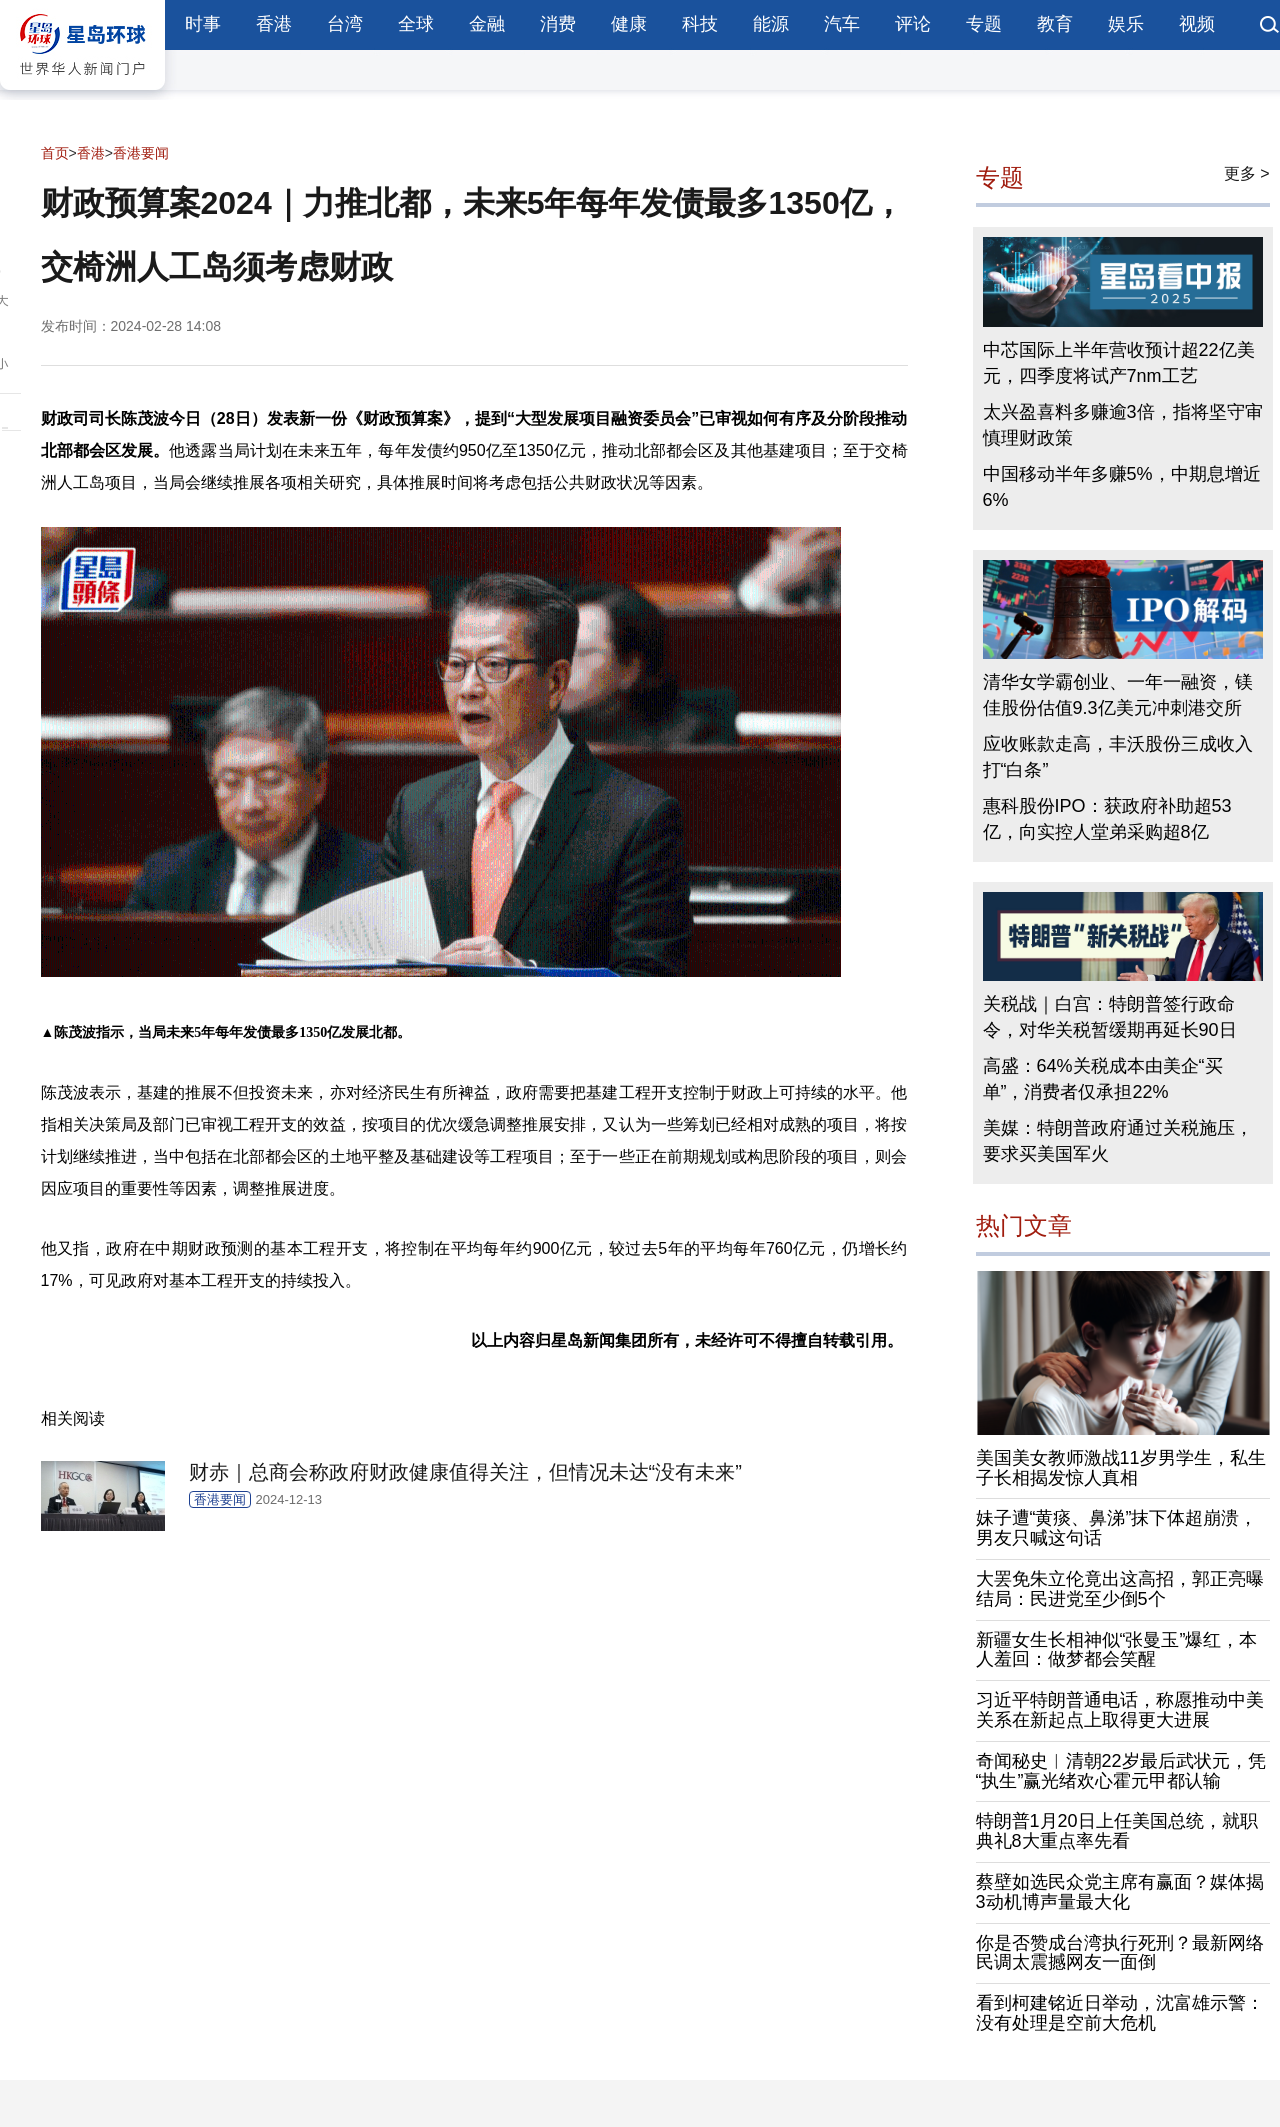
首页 (55, 153)
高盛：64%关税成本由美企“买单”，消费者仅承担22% (1103, 1079)
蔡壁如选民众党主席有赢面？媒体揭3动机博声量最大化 (1120, 1892)
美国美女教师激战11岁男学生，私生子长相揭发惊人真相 (1121, 1468)
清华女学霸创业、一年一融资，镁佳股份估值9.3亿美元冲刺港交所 (1118, 695)
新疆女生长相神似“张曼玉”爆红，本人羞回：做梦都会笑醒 (1117, 1650)
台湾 (345, 24)
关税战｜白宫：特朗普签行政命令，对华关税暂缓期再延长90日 (1110, 1017)
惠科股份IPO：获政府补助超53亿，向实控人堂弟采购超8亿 (1107, 819)
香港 (274, 24)
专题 (984, 24)
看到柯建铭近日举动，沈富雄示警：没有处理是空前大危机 (1120, 2013)
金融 (487, 24)
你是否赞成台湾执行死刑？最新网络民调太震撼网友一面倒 (1120, 1953)
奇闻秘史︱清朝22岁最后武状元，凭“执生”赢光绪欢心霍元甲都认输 (1121, 1771)
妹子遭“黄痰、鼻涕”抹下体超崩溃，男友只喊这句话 (1117, 1528)
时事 (203, 24)
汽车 (842, 24)
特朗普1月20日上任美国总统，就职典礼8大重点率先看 (1117, 1831)
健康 (629, 24)
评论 (913, 24)
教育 (1055, 24)
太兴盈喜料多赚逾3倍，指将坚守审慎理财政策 (1123, 425)
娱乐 (1126, 24)
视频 (1197, 24)
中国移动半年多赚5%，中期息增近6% (1122, 487)
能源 (771, 24)
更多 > (1247, 173)
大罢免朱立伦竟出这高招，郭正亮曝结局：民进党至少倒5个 (1120, 1589)
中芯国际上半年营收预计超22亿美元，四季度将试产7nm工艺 (1119, 363)
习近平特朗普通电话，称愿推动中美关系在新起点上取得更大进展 (1120, 1710)
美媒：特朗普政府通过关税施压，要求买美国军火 (1118, 1141)
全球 (416, 24)
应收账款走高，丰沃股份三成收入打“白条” (1118, 757)
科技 (700, 24)
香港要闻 (141, 153)
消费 (558, 24)
